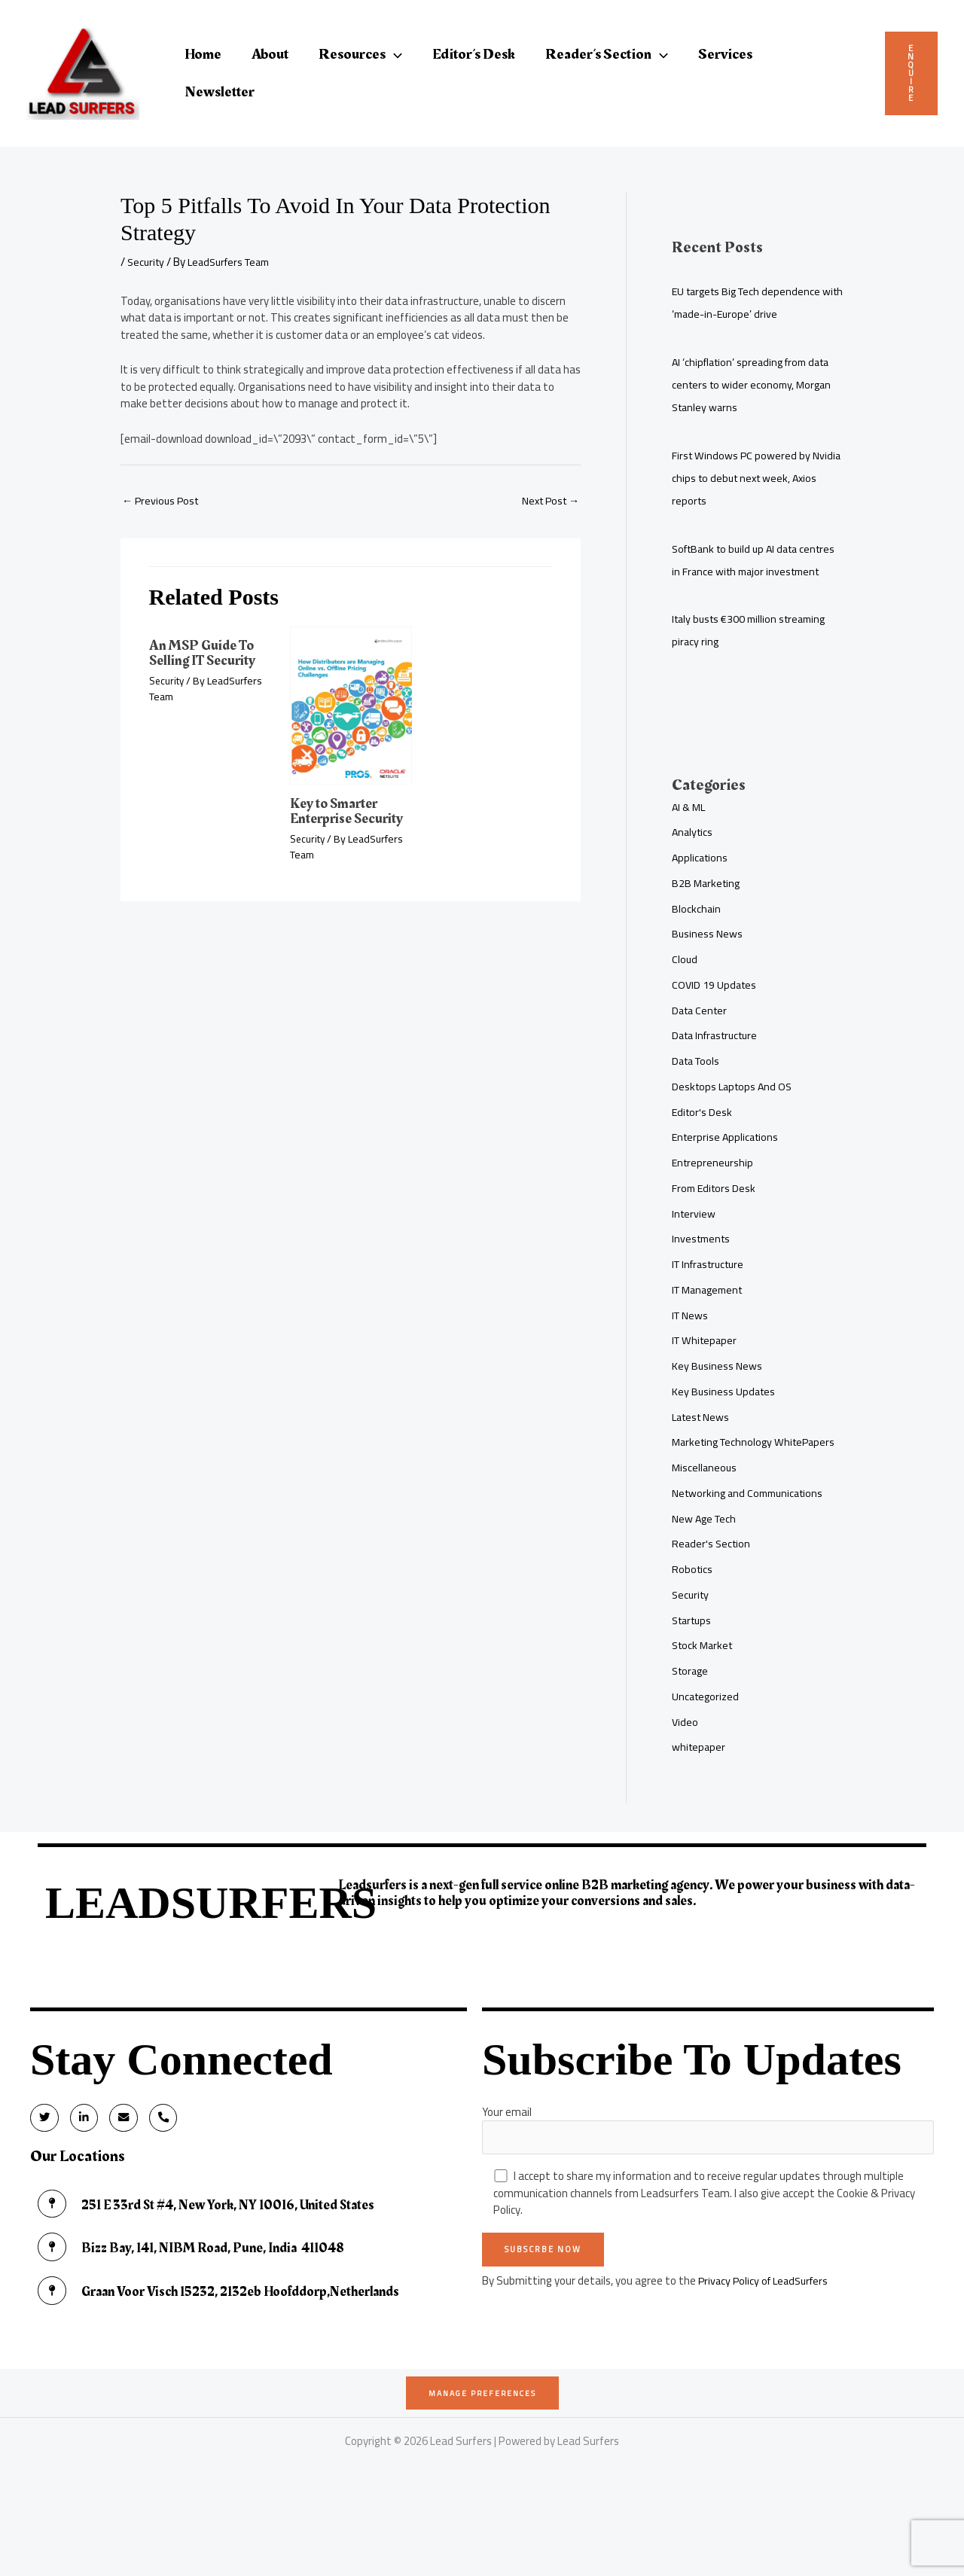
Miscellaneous (705, 1512)
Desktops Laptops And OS (735, 1109)
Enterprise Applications (727, 1159)
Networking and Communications (751, 1538)
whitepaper (700, 1792)
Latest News (703, 1439)
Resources (360, 54)
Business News (707, 956)
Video (685, 1767)
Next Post (548, 501)
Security (147, 262)
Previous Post (162, 501)
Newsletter (220, 92)
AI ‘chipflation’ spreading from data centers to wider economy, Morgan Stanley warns (756, 384)
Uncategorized (707, 1741)
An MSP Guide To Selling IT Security (207, 654)
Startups (694, 1665)
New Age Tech (706, 1564)
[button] (394, 54)
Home (203, 54)
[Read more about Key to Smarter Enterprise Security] (351, 706)
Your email (708, 2174)
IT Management (711, 1312)
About (270, 54)
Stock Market (704, 1690)
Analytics (693, 854)
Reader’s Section (606, 54)
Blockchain (696, 931)
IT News (691, 1338)
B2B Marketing (707, 905)
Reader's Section (712, 1588)
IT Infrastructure (712, 1286)
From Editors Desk (715, 1210)
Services (725, 54)
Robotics (693, 1614)
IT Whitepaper (706, 1362)
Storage (692, 1716)
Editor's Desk (703, 1134)
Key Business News (717, 1388)
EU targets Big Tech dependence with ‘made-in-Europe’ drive (750, 302)
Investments (703, 1261)
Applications (701, 880)
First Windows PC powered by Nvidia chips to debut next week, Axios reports (749, 477)
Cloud (685, 981)
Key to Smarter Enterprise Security (350, 812)
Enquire (911, 73)
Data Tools (698, 1083)
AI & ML (690, 829)
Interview (694, 1236)
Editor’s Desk (473, 54)
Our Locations (79, 2207)
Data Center (701, 1033)
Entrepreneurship (714, 1185)
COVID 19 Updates (715, 1007)
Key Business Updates (725, 1414)
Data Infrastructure (719, 1058)
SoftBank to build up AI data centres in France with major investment (740, 571)
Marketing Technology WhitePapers (725, 1475)
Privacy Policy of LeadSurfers (767, 2327)
